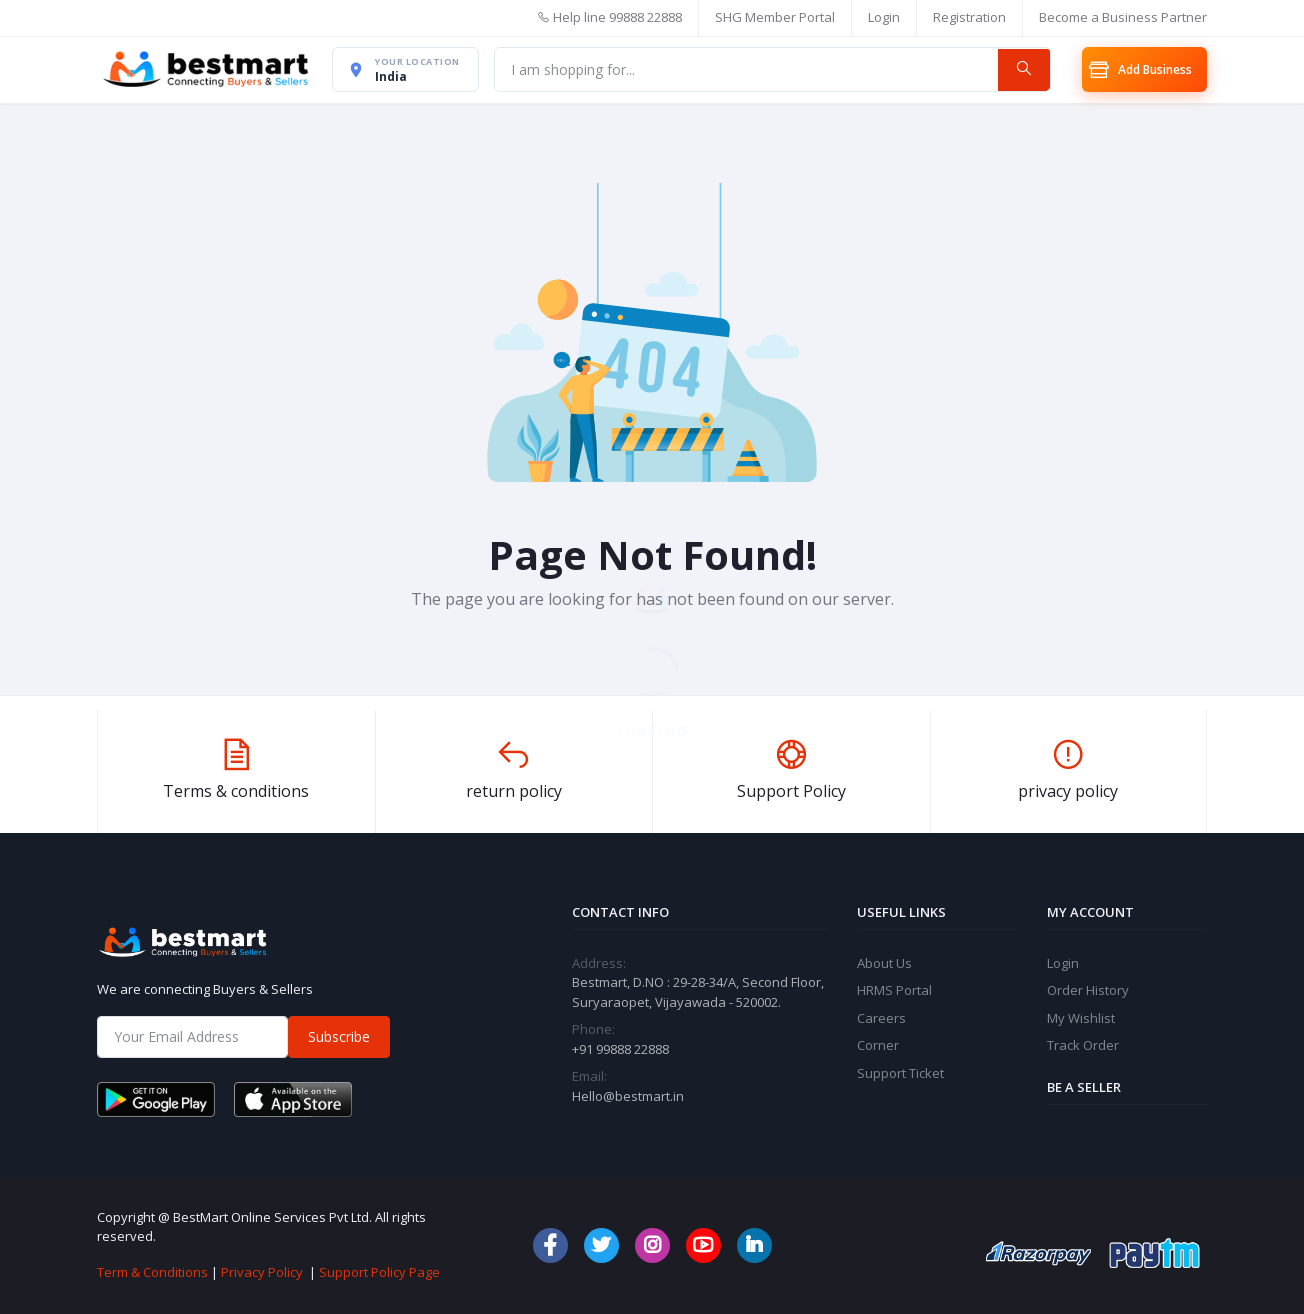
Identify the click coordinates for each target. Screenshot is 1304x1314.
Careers (881, 1018)
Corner (878, 1046)
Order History (1088, 991)
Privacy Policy (262, 1272)
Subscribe (339, 1037)
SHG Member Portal (775, 17)
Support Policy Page (379, 1272)
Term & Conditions (152, 1272)
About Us (884, 963)
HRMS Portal (894, 991)
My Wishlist (1081, 1018)
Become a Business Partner (1123, 17)
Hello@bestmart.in (628, 1096)
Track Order (1083, 1046)
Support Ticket (900, 1073)
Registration (969, 17)
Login (884, 17)
